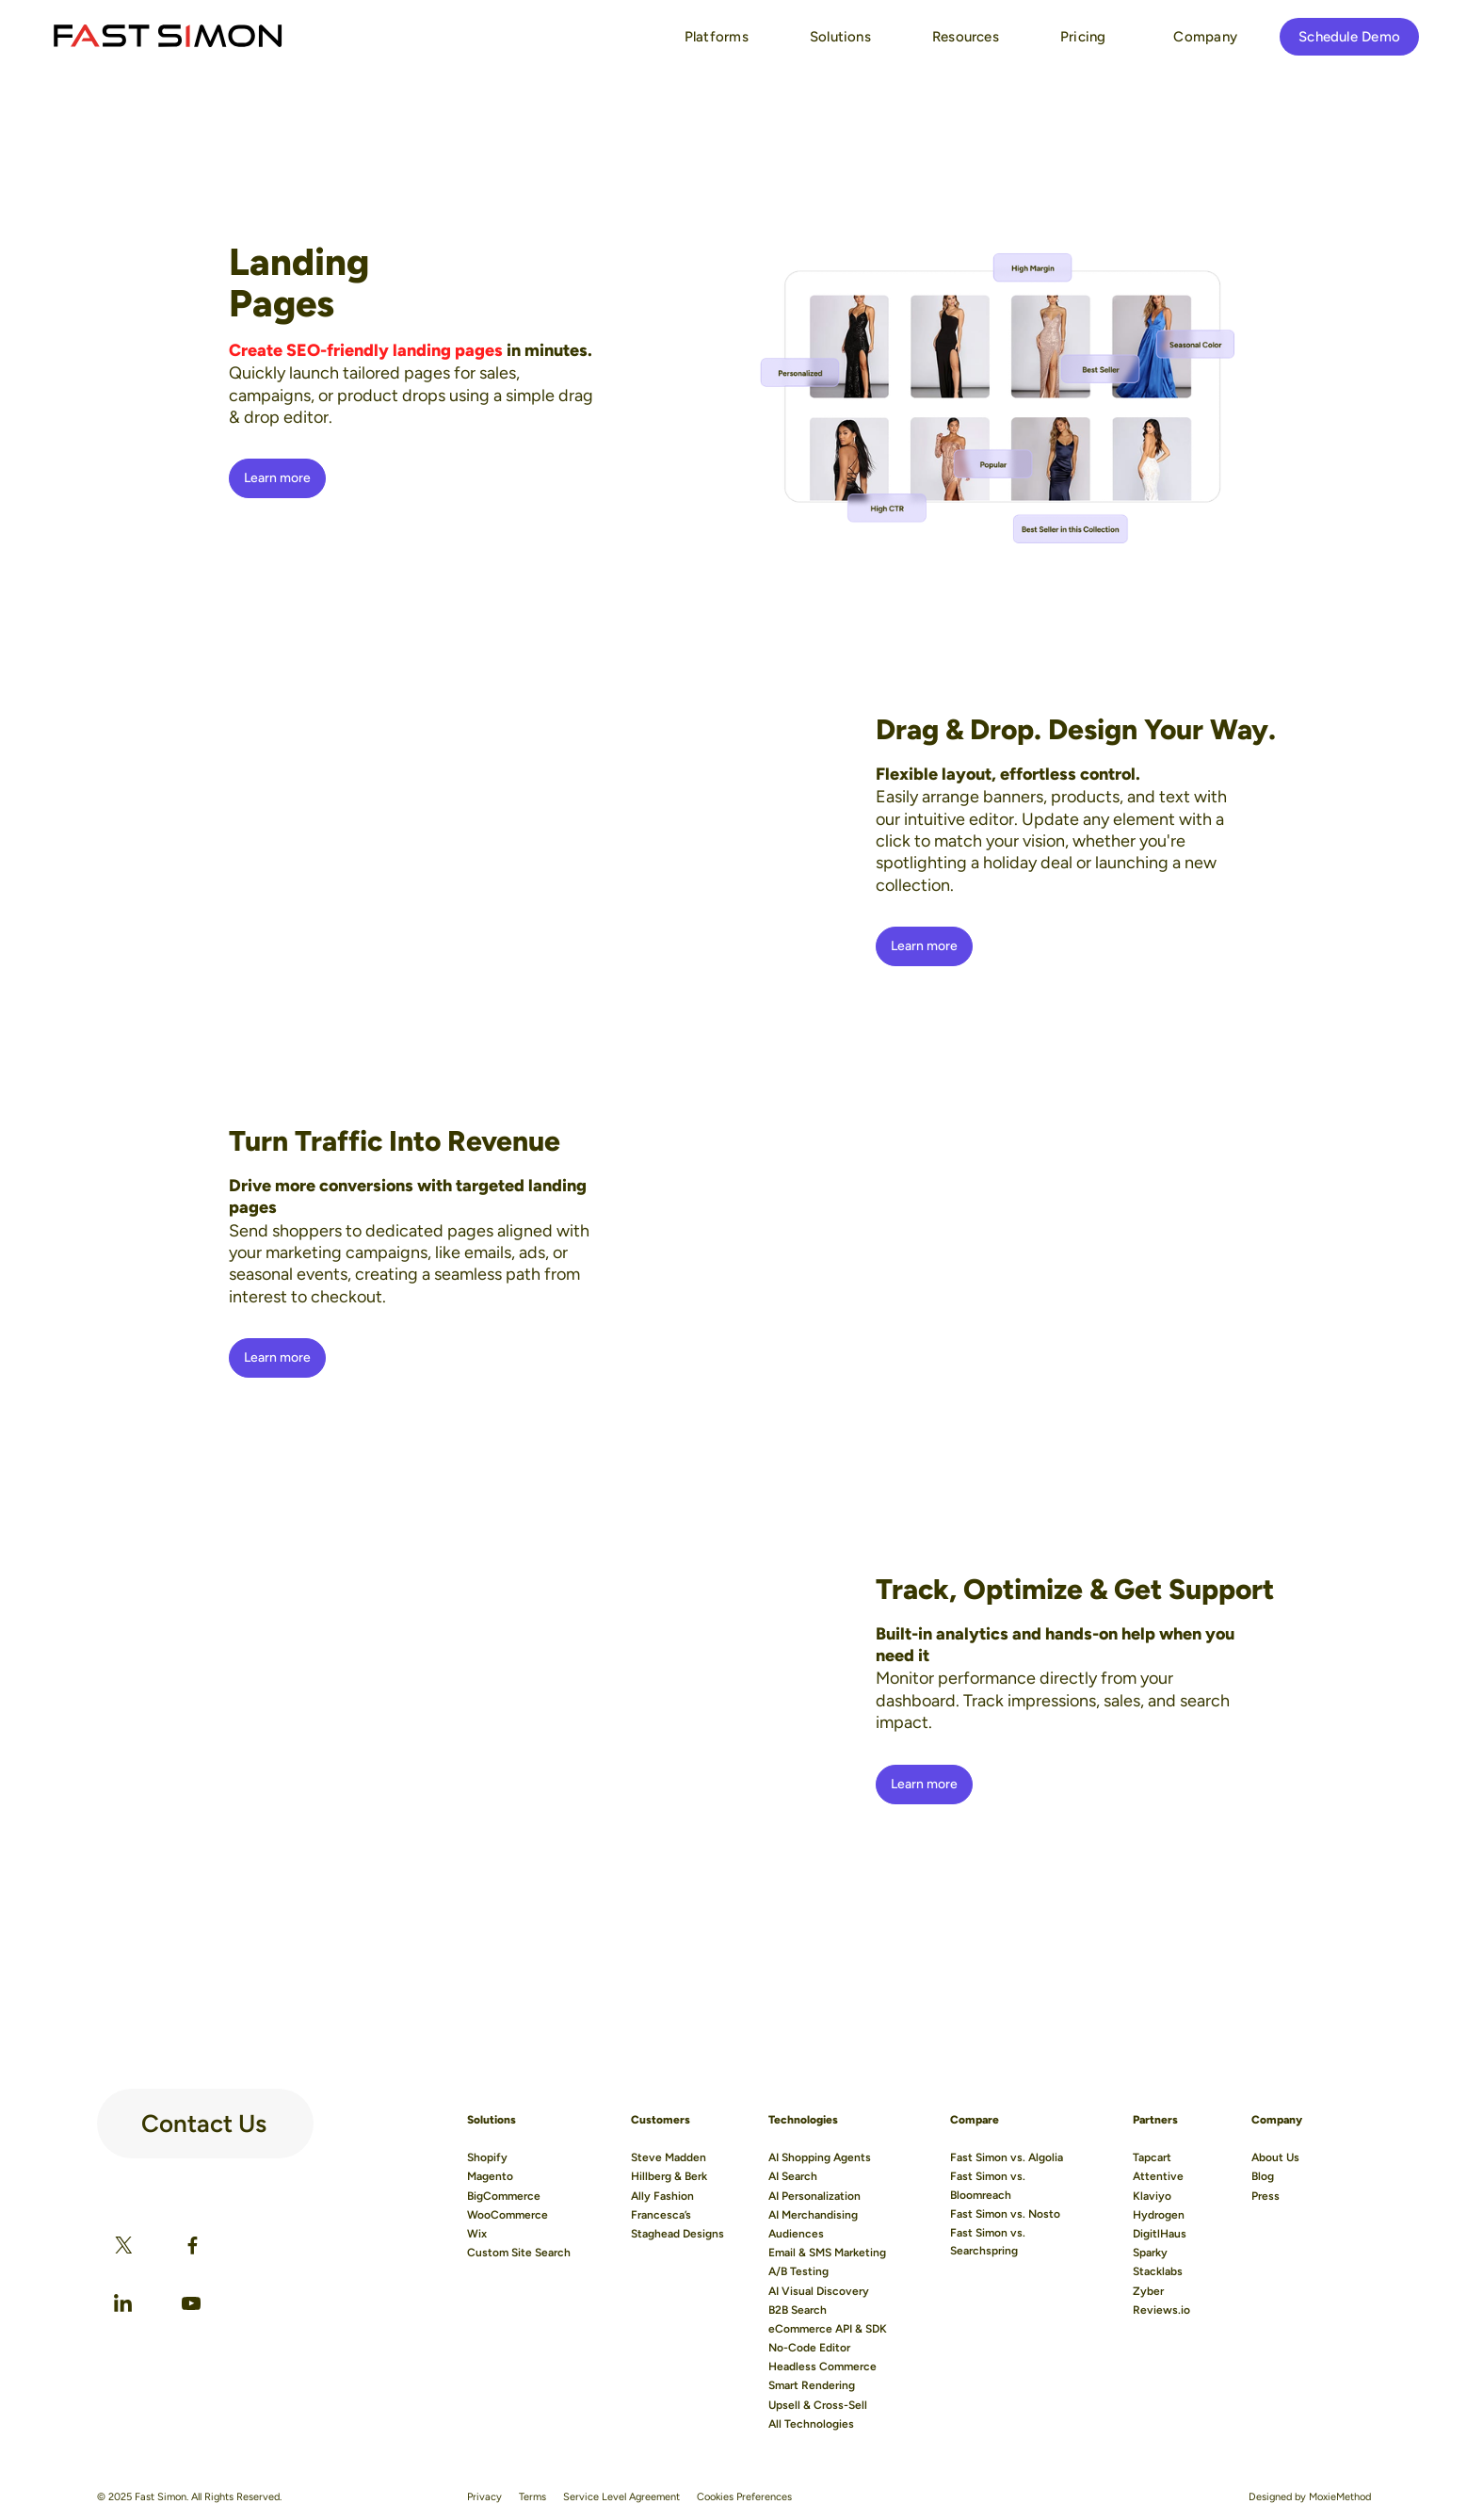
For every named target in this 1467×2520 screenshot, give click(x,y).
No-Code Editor (809, 2347)
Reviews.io (1161, 2310)
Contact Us (203, 2116)
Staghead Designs (677, 2233)
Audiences (796, 2233)
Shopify (487, 2157)
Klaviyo (1152, 2196)
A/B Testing (798, 2271)
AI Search (792, 2176)
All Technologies (811, 2424)
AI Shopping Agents (819, 2157)
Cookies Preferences (744, 2497)
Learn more (278, 478)
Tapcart (1152, 2157)
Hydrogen (1159, 2214)
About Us (1275, 2157)
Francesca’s (661, 2214)
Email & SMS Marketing (827, 2252)
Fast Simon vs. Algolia (1006, 2157)
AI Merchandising (813, 2214)
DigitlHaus (1159, 2233)
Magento (490, 2176)
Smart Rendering (811, 2385)
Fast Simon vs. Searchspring (987, 2241)
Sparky (1150, 2252)
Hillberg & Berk (669, 2176)
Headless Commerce (822, 2366)
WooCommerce (507, 2214)
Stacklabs (1158, 2271)
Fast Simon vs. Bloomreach (987, 2185)
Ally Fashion (662, 2196)
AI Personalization (814, 2196)
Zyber (1148, 2291)
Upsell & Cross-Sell (817, 2405)
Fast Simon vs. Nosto (1005, 2214)
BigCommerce (503, 2196)
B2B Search (797, 2310)
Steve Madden (668, 2157)
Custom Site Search (519, 2252)
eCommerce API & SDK (827, 2328)
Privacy (484, 2497)
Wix (477, 2233)
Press (1265, 2196)
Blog (1262, 2176)
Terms (532, 2497)
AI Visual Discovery (818, 2291)
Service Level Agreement (621, 2497)
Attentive (1158, 2176)
